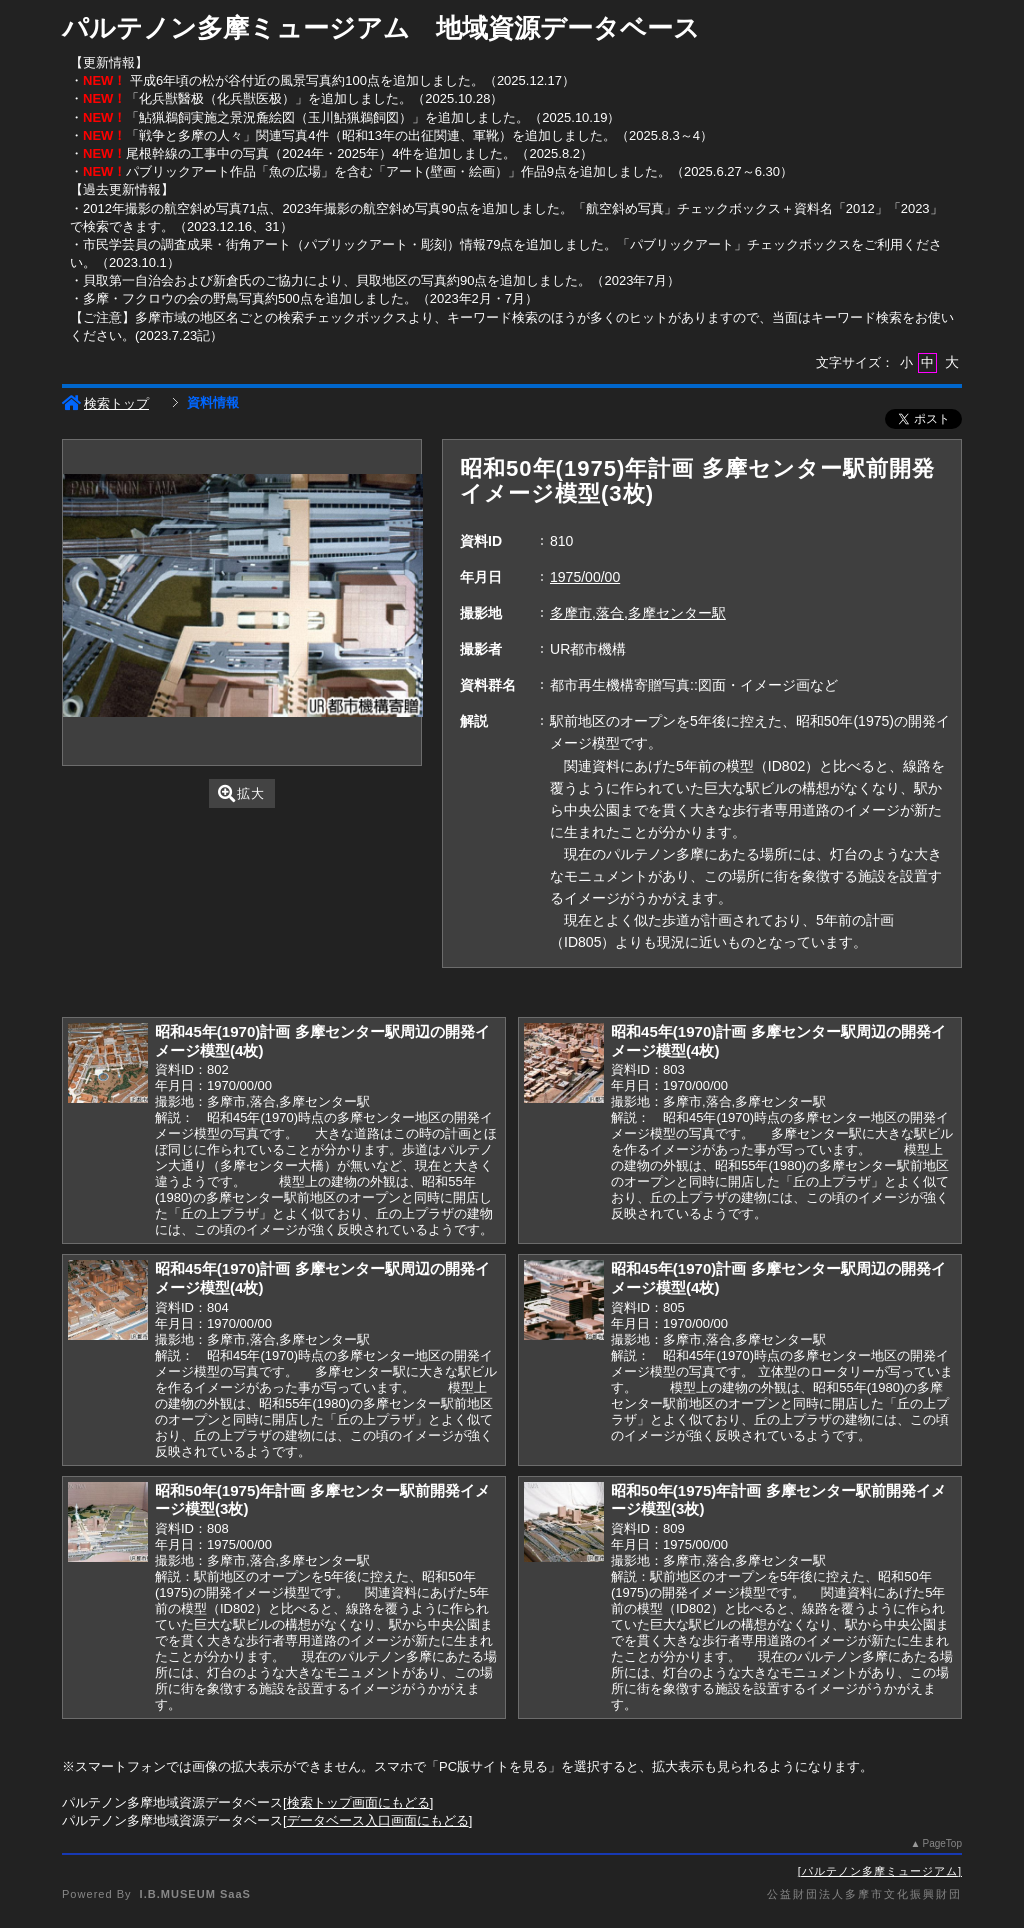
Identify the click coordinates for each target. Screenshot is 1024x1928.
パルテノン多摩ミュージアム (880, 1871)
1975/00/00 (585, 577)
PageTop (942, 1843)
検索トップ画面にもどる (358, 1802)
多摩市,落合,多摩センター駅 (638, 613)
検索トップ (105, 403)
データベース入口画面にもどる (378, 1820)
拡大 (241, 793)
